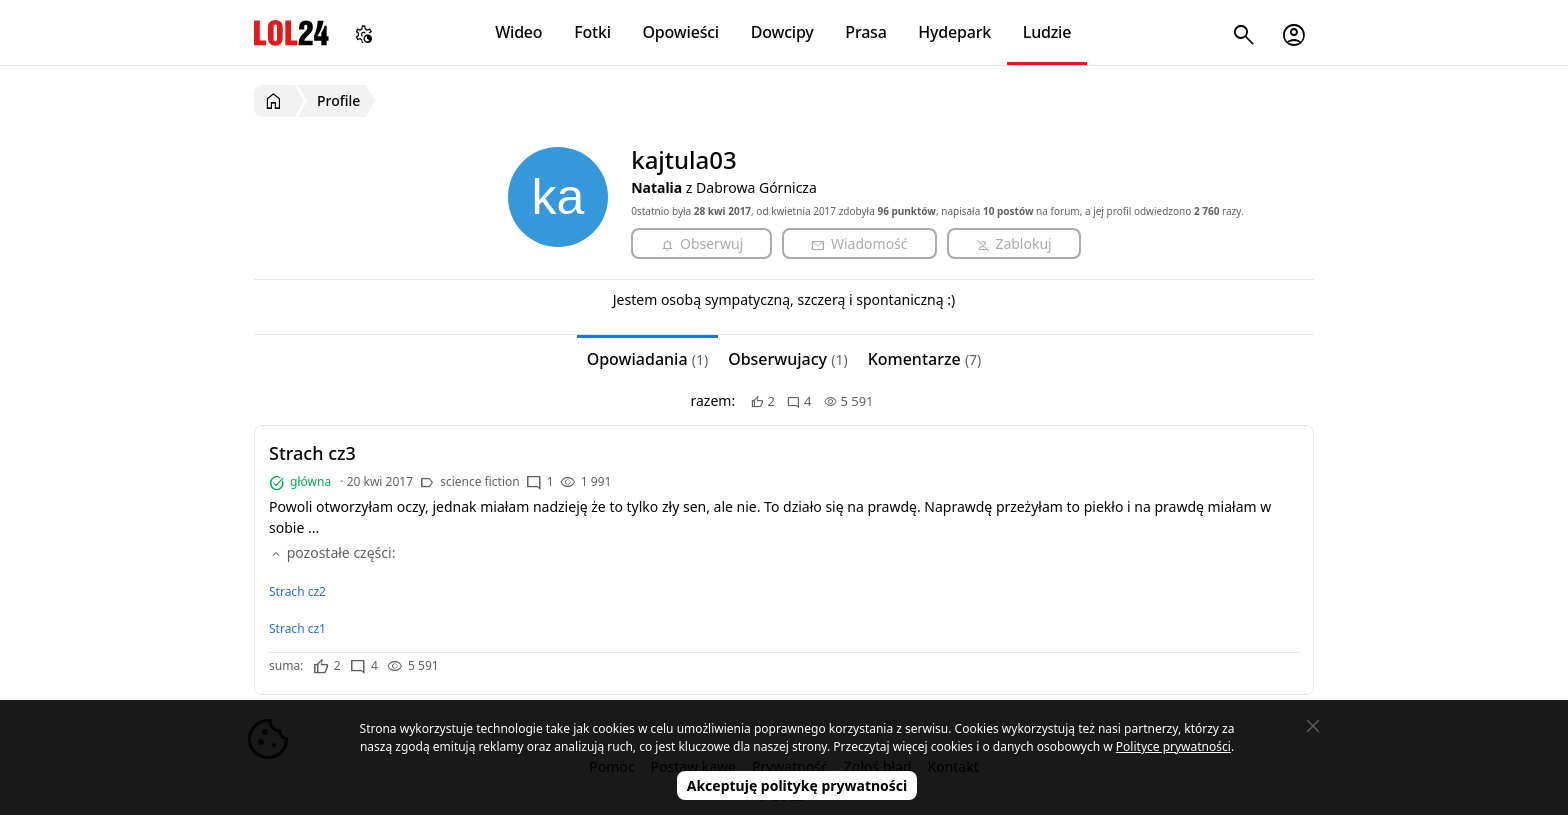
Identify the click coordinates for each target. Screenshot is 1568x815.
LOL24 (291, 32)
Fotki (592, 32)
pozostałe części (330, 552)
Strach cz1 (297, 628)
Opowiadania (647, 359)
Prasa (865, 32)
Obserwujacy (788, 359)
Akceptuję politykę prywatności (797, 785)
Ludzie (1047, 32)
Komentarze (925, 359)
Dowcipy (782, 32)
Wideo (518, 32)
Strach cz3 (312, 453)
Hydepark (954, 32)
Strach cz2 (297, 591)
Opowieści (681, 32)
